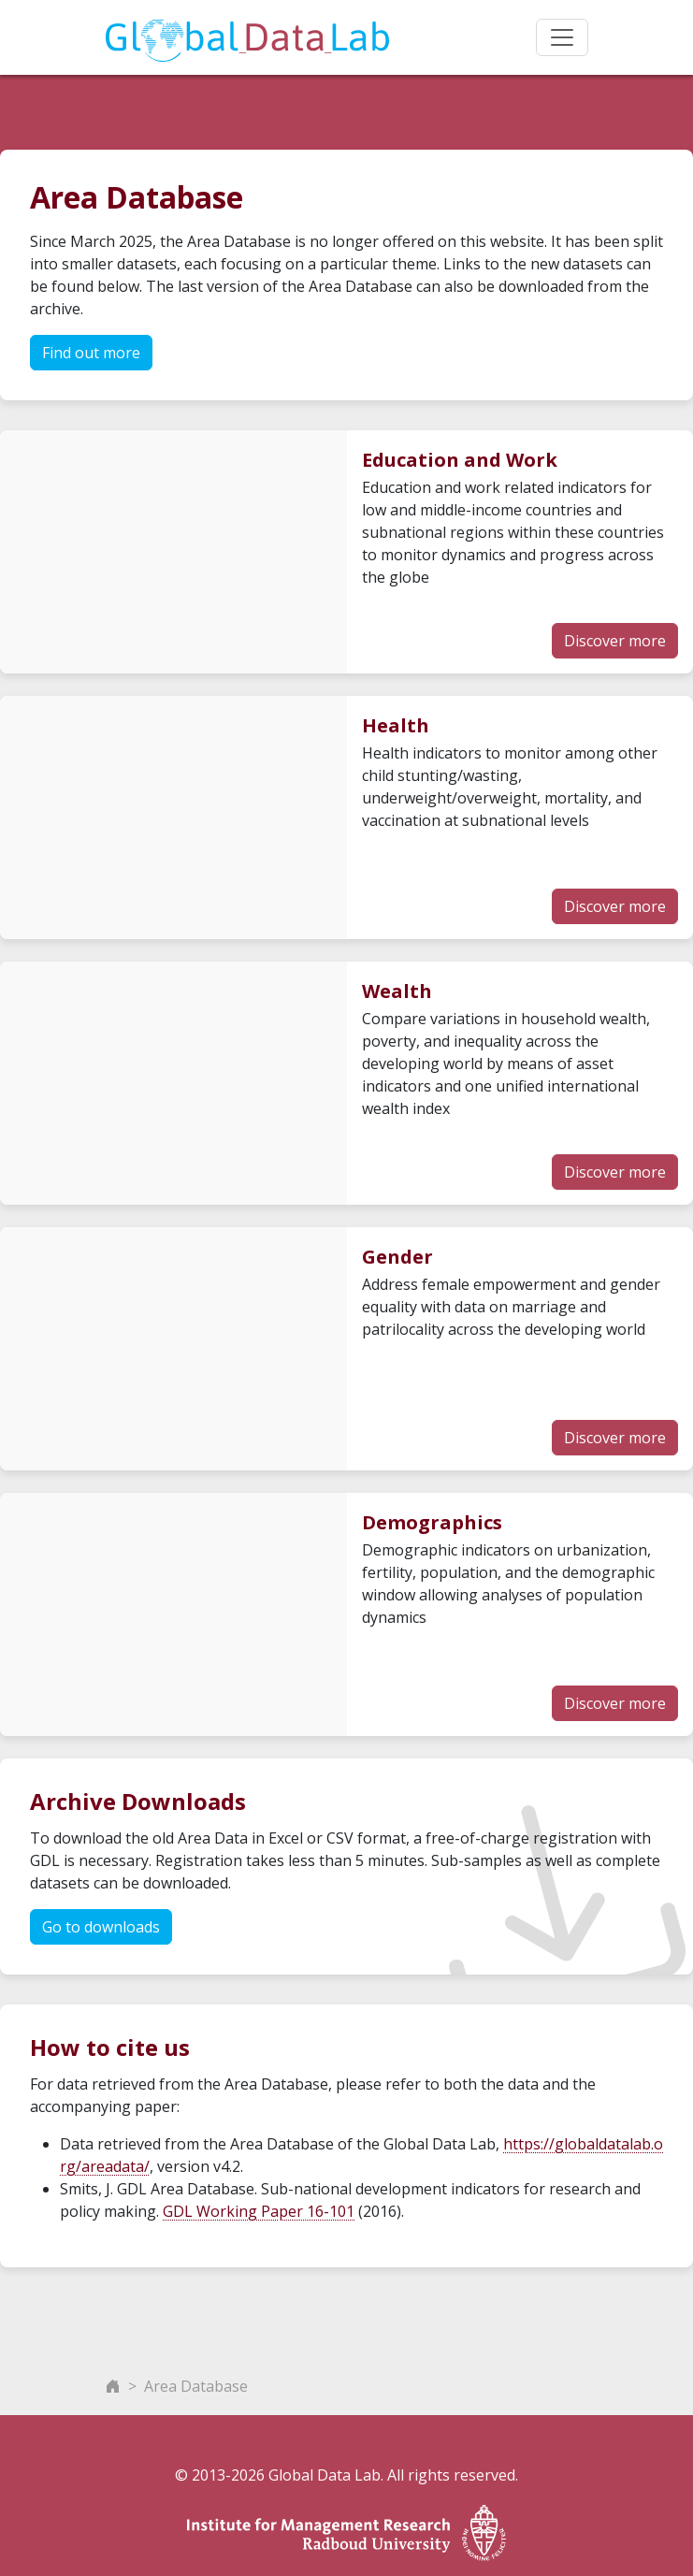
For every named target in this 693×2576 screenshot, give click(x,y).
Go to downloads (101, 1927)
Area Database (196, 2386)
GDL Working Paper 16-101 (258, 2211)
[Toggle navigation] (562, 37)
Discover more (615, 640)
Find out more (91, 352)
